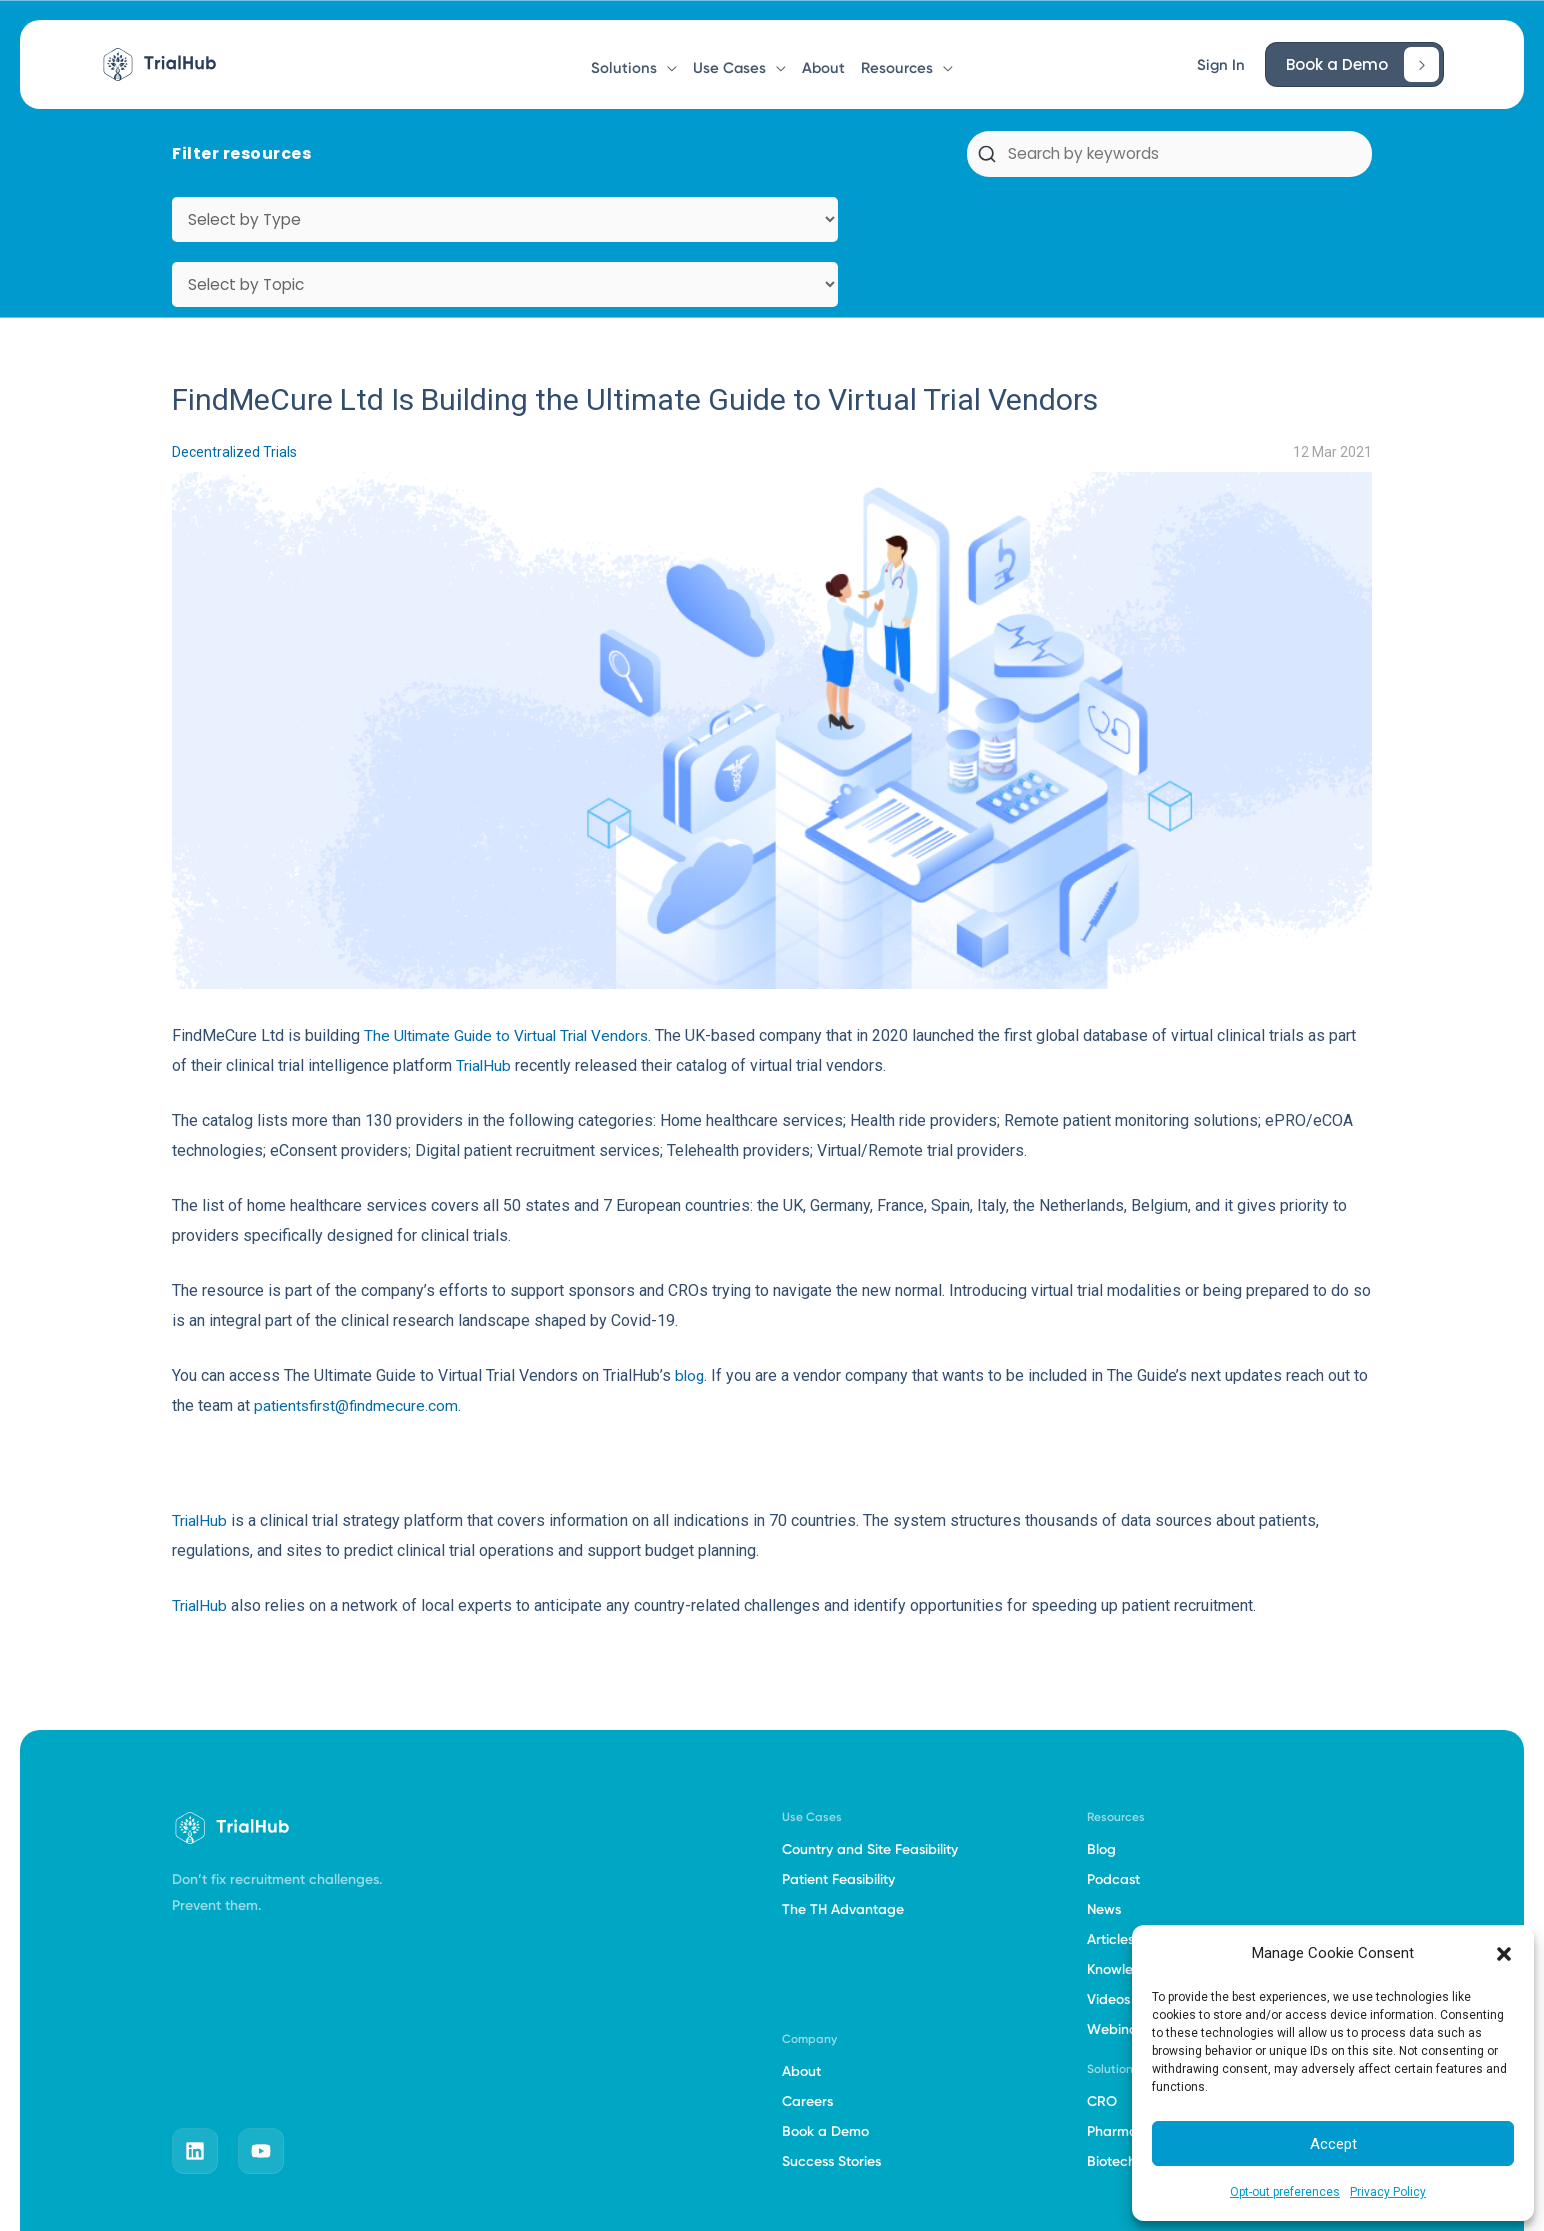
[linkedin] (195, 2021)
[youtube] (261, 2021)
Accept (1333, 2144)
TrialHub (484, 935)
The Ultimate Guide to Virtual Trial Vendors (511, 905)
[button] (1504, 1954)
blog (690, 1245)
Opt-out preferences (1285, 2192)
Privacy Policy (1388, 2192)
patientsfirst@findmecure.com (359, 1275)
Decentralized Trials (234, 322)
